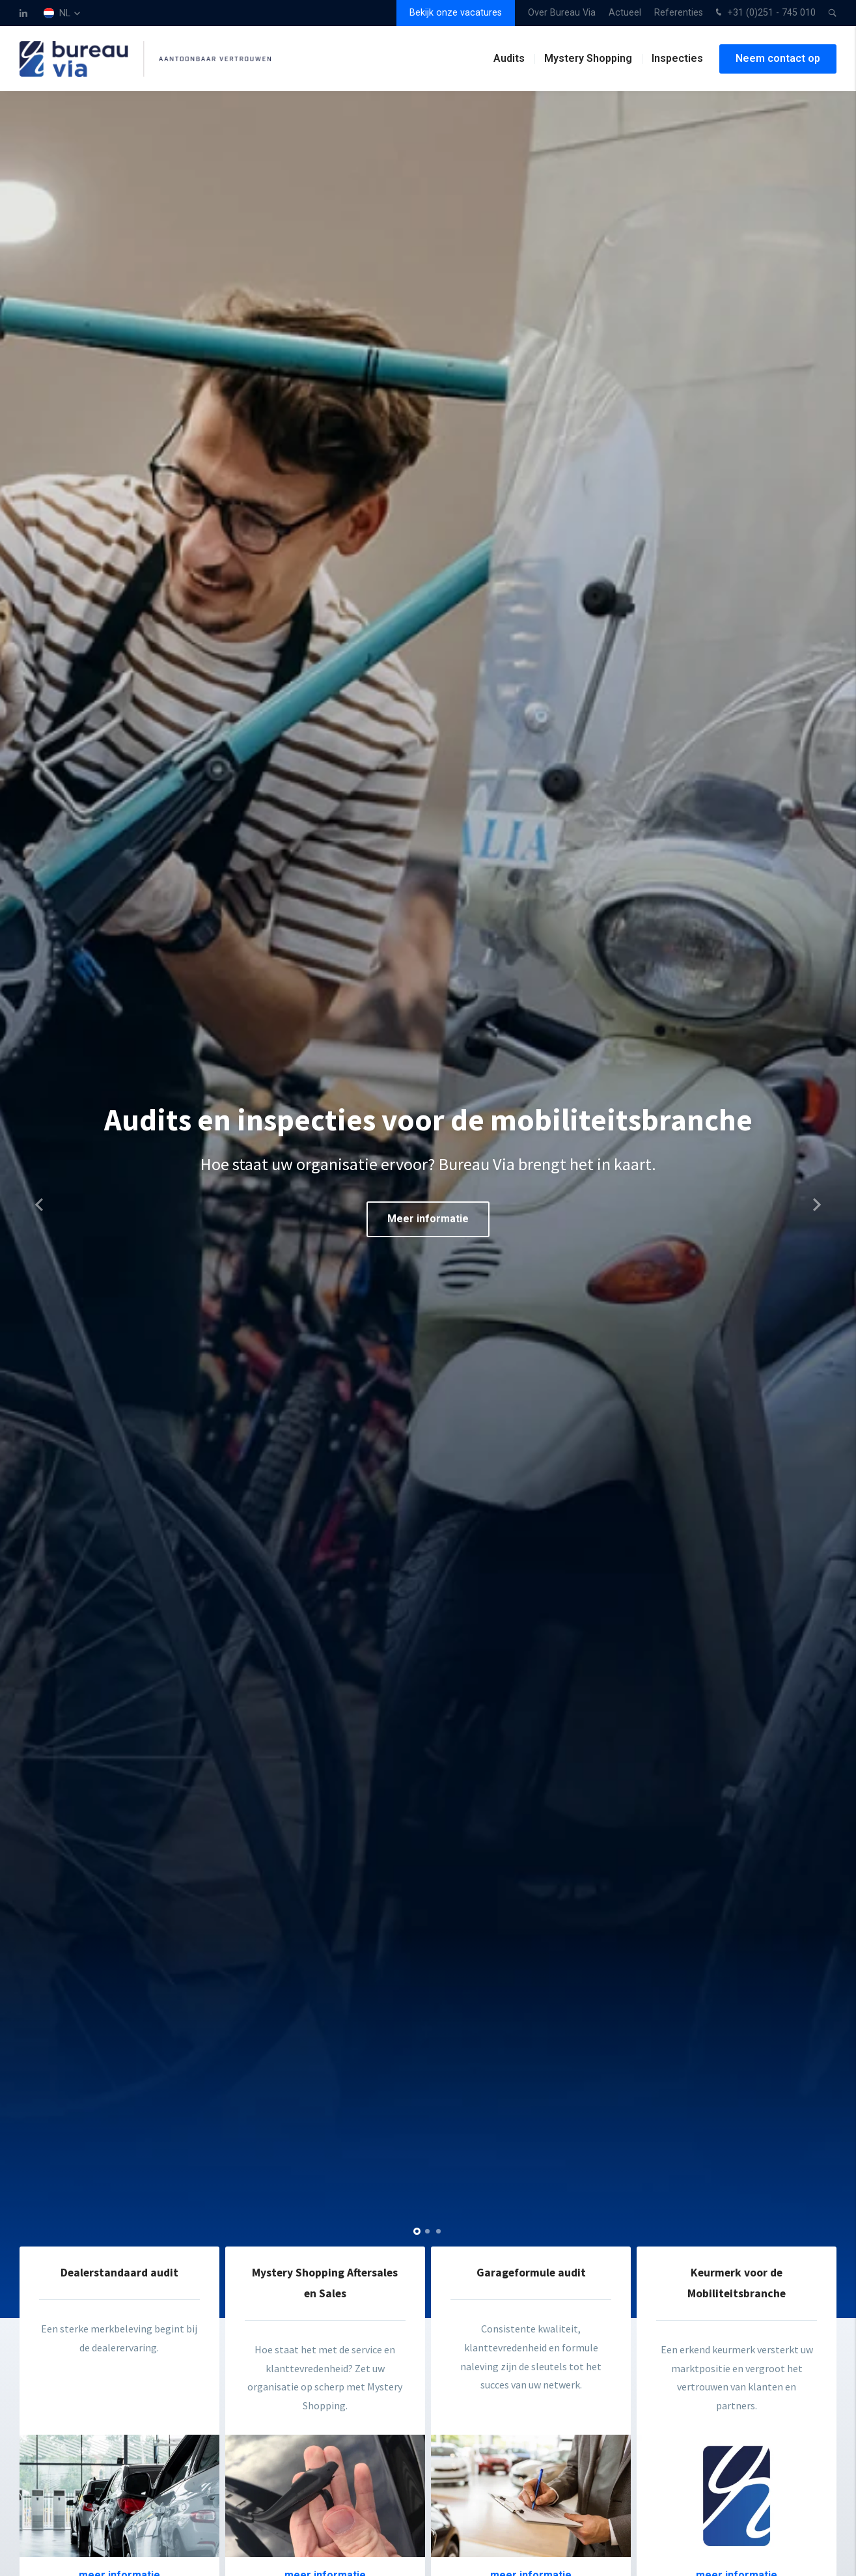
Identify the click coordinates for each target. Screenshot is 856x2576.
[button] (417, 2231)
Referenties (678, 12)
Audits (509, 58)
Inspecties (677, 58)
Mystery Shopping (588, 58)
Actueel (625, 12)
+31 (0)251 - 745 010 (764, 13)
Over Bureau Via (562, 12)
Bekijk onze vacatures (455, 12)
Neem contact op (778, 58)
